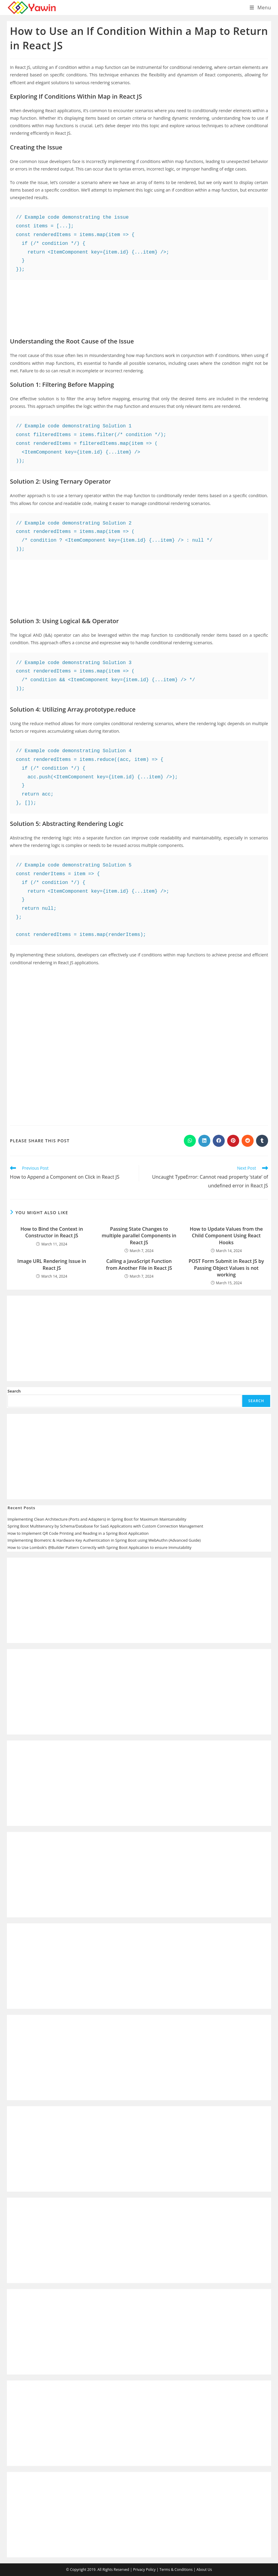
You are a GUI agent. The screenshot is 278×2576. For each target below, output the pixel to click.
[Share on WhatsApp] (190, 1141)
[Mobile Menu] (260, 7)
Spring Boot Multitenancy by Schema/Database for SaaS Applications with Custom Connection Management (105, 1526)
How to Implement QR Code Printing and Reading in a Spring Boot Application (78, 1533)
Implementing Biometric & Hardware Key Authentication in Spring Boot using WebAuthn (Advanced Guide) (104, 1540)
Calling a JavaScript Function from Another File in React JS (139, 1264)
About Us (204, 2569)
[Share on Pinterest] (233, 1141)
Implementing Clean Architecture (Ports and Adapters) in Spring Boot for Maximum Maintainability (97, 1519)
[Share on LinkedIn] (204, 1141)
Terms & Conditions (176, 2569)
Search (14, 1391)
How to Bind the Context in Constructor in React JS (51, 1232)
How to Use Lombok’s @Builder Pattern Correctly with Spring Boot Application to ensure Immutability (99, 1547)
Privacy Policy (144, 2569)
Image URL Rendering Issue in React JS (51, 1264)
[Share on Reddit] (248, 1141)
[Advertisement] (139, 304)
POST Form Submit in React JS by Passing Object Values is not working (226, 1268)
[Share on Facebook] (219, 1141)
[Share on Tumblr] (262, 1141)
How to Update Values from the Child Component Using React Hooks (226, 1236)
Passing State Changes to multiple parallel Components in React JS (139, 1236)
